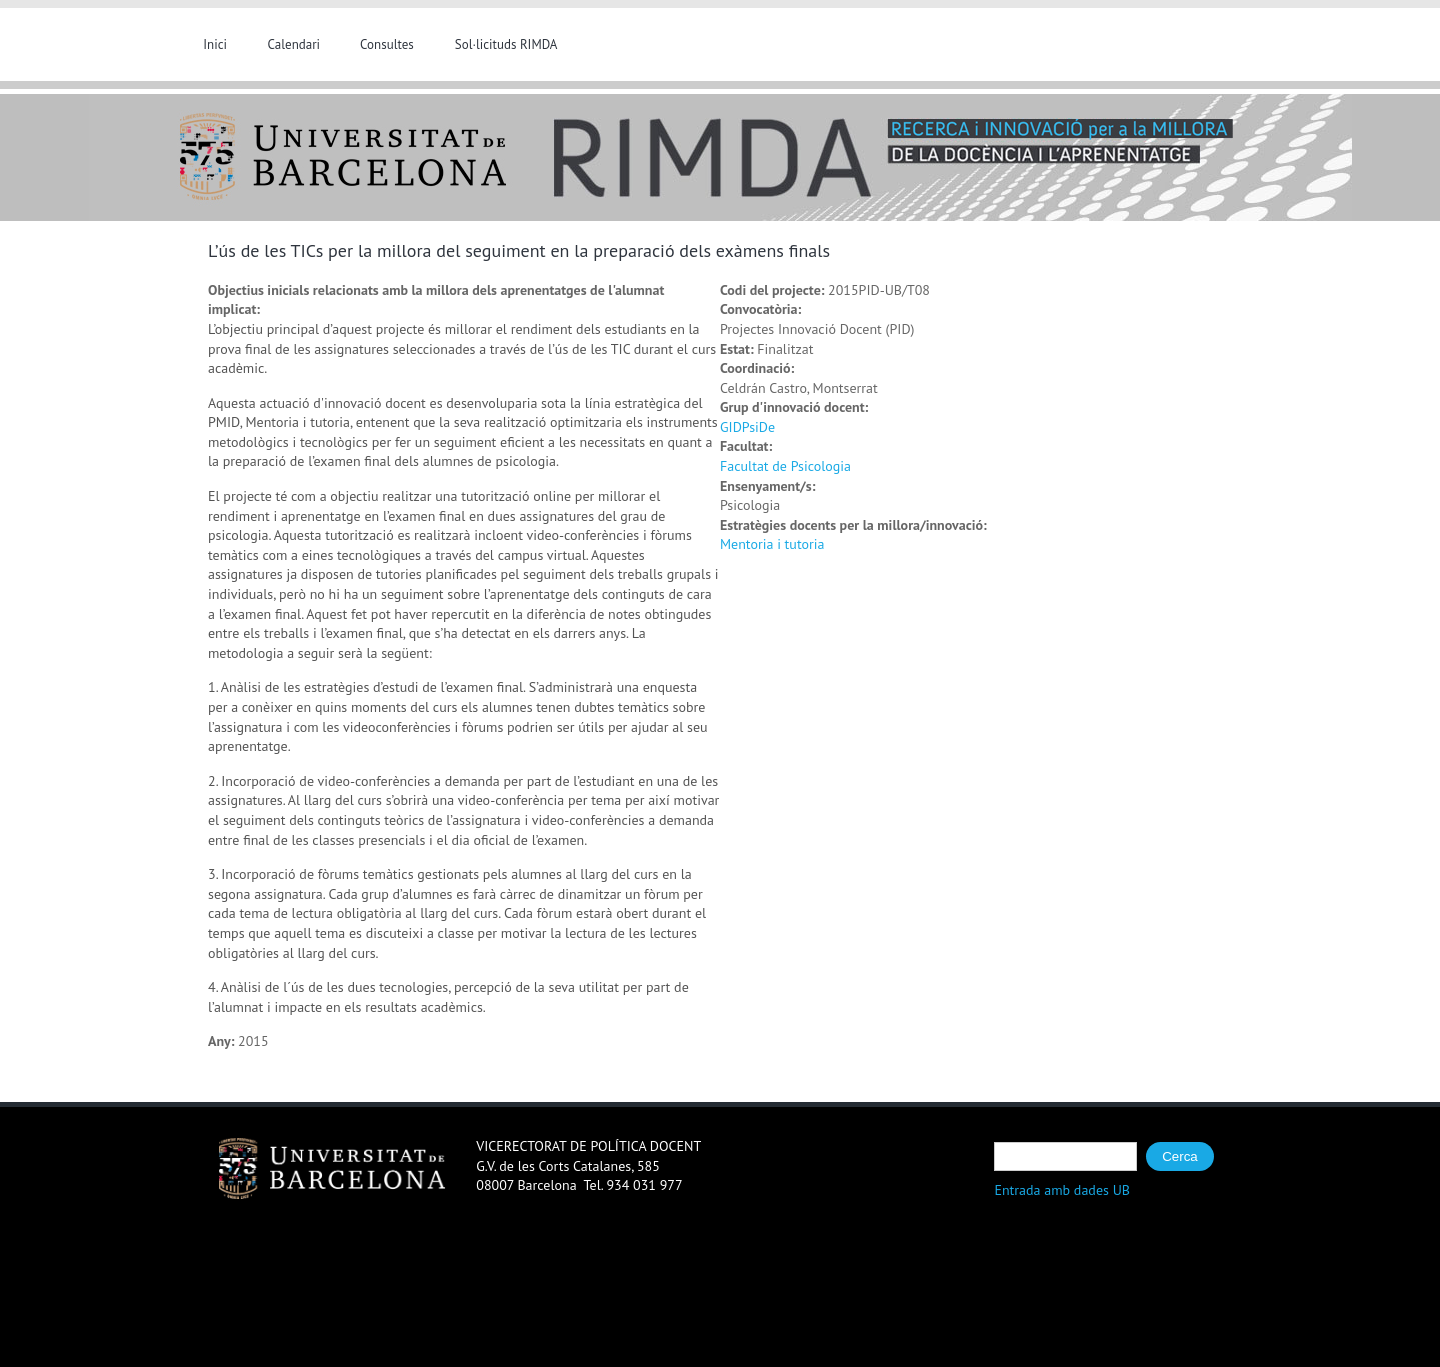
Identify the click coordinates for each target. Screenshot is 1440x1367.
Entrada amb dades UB (1062, 1190)
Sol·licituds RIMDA (506, 44)
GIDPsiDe (747, 427)
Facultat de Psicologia (785, 466)
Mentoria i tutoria (772, 544)
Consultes (387, 44)
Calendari (294, 44)
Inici (215, 44)
